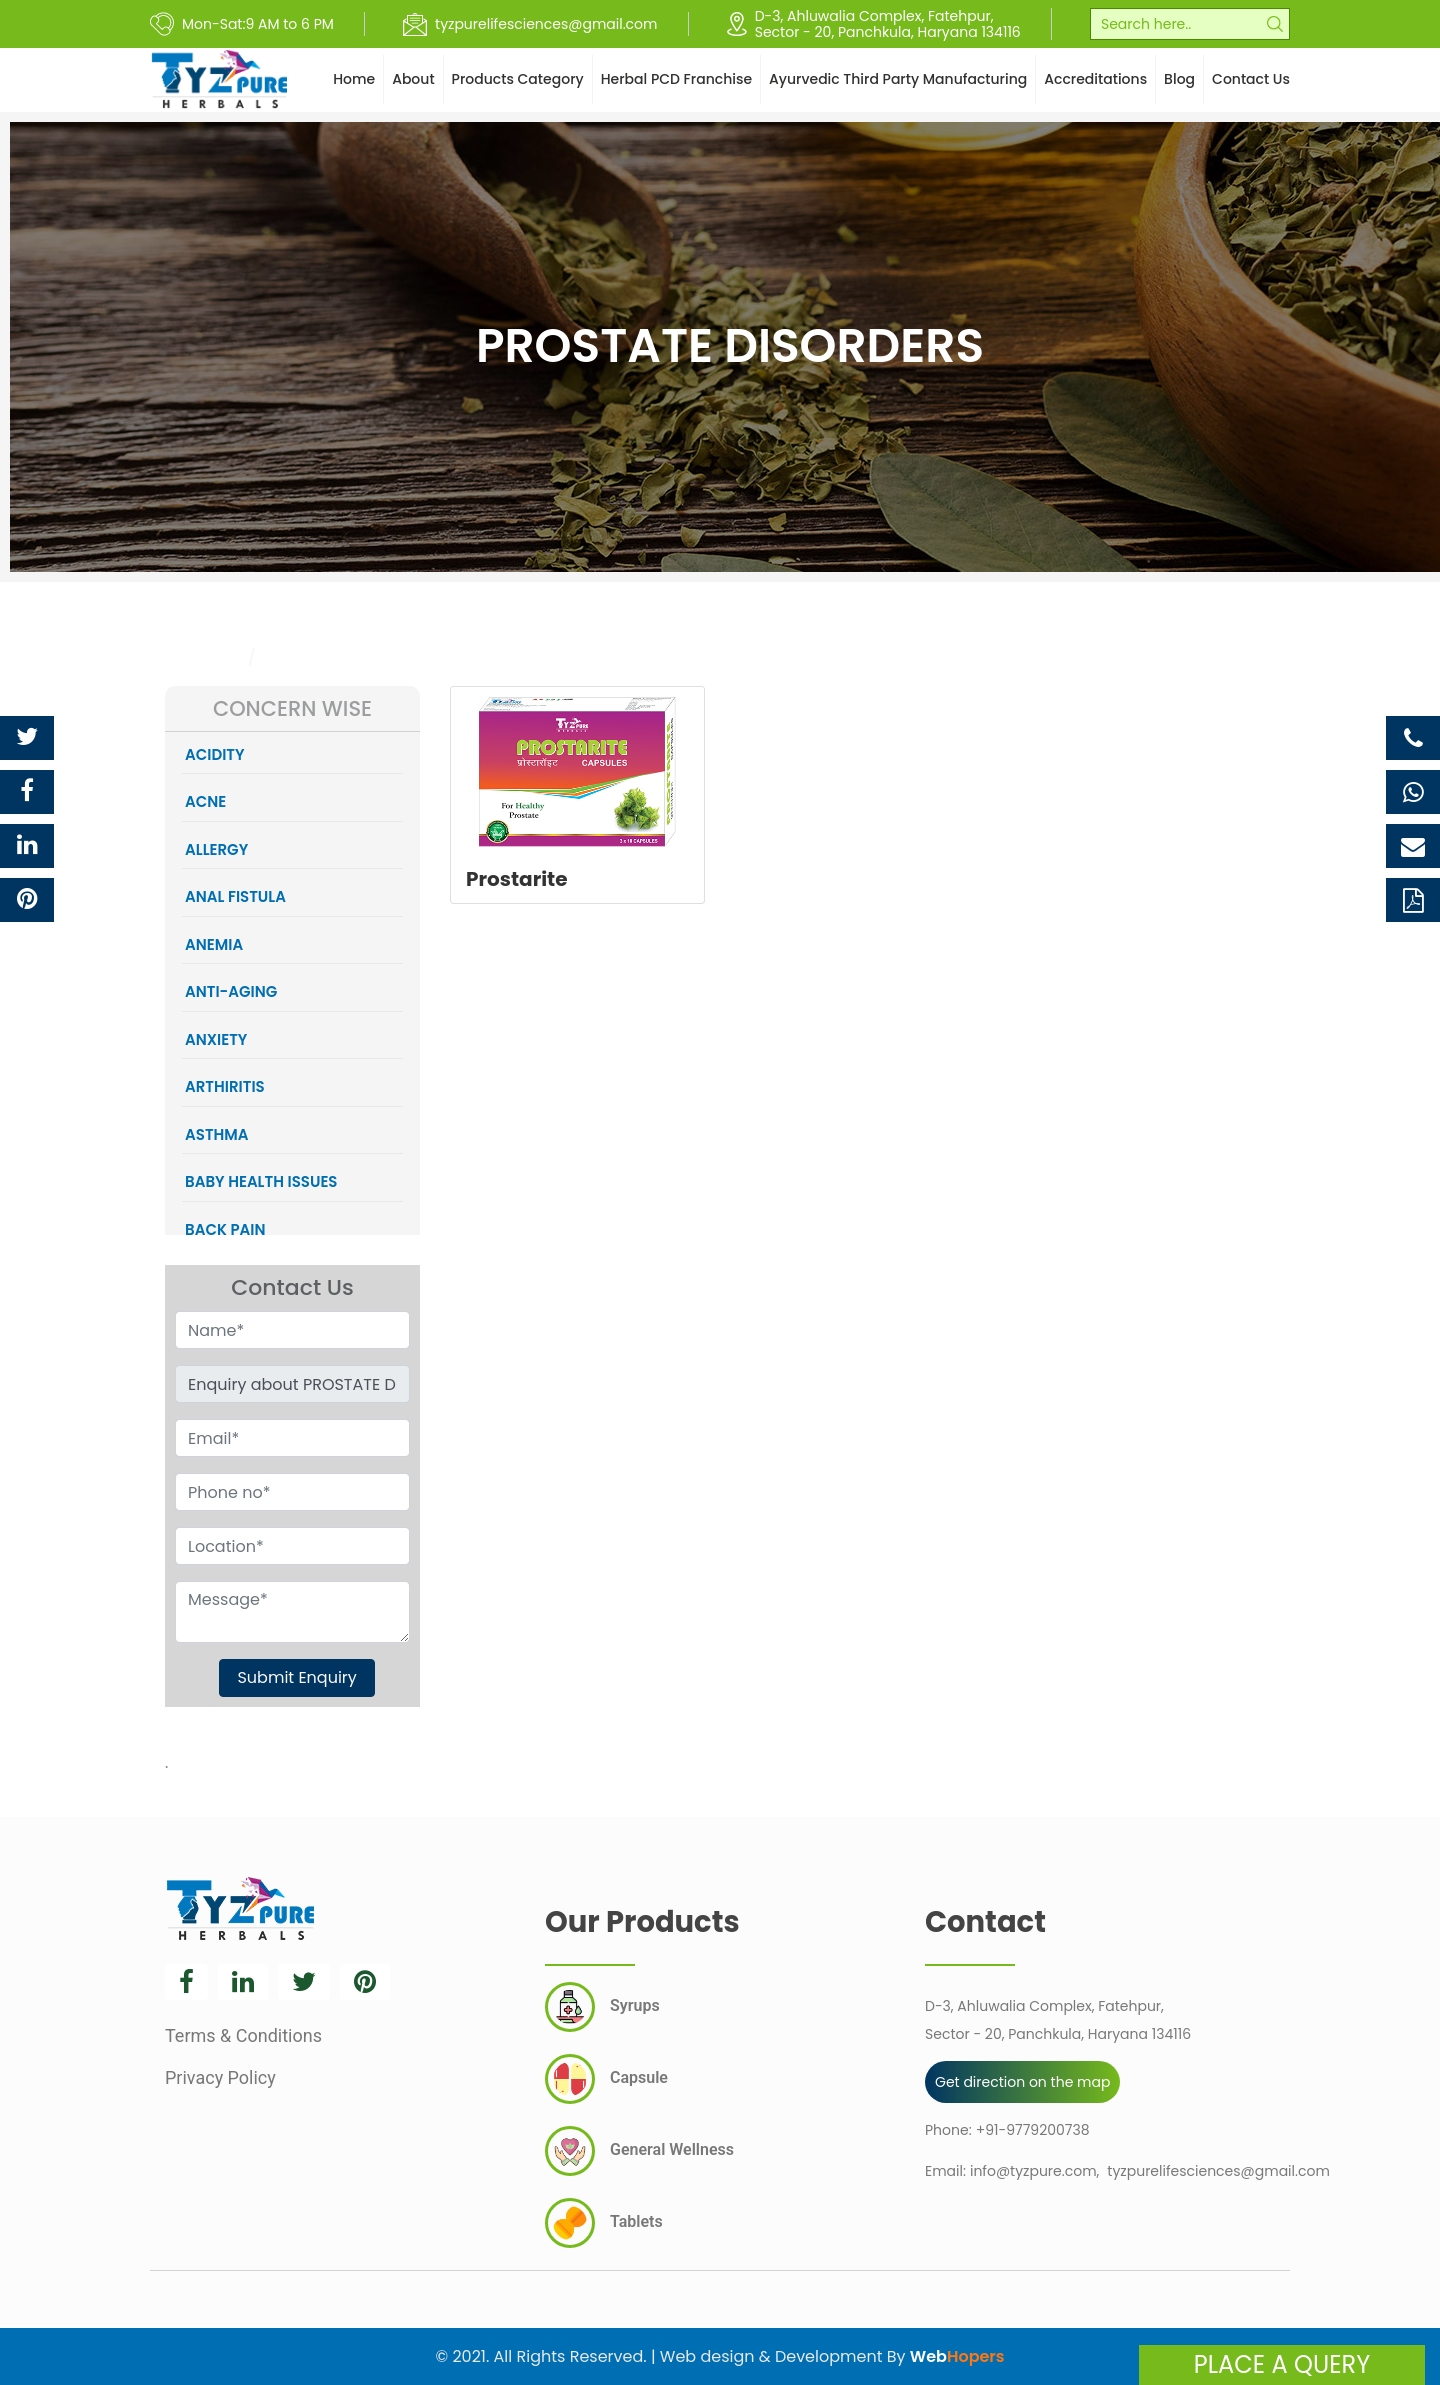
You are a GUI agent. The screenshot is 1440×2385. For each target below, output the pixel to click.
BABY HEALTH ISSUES (261, 1181)
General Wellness (639, 2151)
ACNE (205, 801)
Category (202, 657)
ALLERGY (216, 849)
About (413, 79)
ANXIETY (216, 1039)
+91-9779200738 (1033, 2130)
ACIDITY (215, 754)
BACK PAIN (225, 1229)
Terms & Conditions (243, 2035)
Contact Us (1251, 79)
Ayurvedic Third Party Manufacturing (898, 79)
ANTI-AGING (231, 991)
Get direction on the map (1022, 2082)
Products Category (518, 79)
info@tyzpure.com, (1034, 2171)
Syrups (602, 2007)
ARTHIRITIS (225, 1086)
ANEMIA (214, 944)
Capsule (606, 2079)
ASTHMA (217, 1134)
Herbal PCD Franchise (676, 79)
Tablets (604, 2223)
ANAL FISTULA (235, 896)
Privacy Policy (220, 2077)
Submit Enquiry (296, 1677)
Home (354, 79)
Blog (1179, 79)
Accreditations (1095, 79)
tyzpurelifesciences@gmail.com (1218, 2171)
